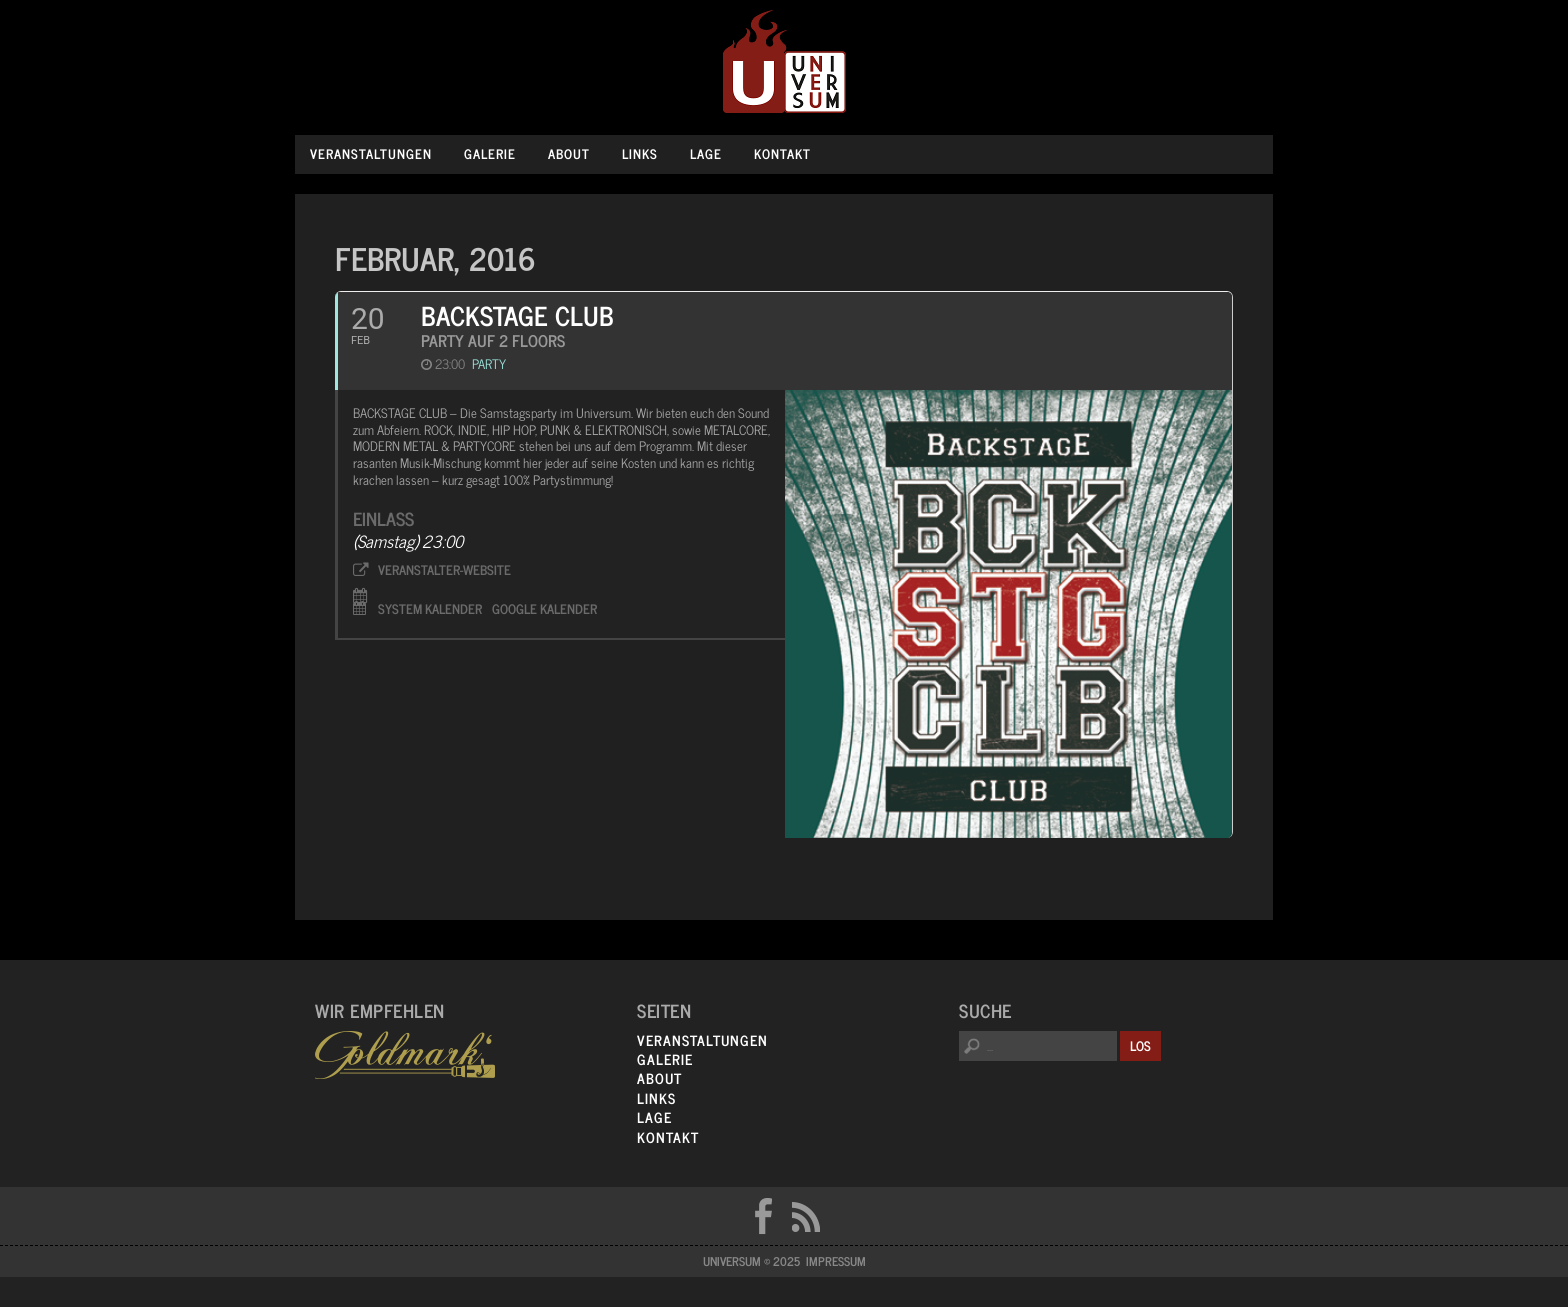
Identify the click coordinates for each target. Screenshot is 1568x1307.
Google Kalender (544, 607)
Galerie (490, 153)
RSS (806, 1216)
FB (763, 1216)
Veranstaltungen (371, 153)
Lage (706, 153)
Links (640, 153)
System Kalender (430, 607)
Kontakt (782, 153)
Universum (784, 62)
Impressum (836, 1261)
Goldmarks (405, 1055)
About (569, 153)
